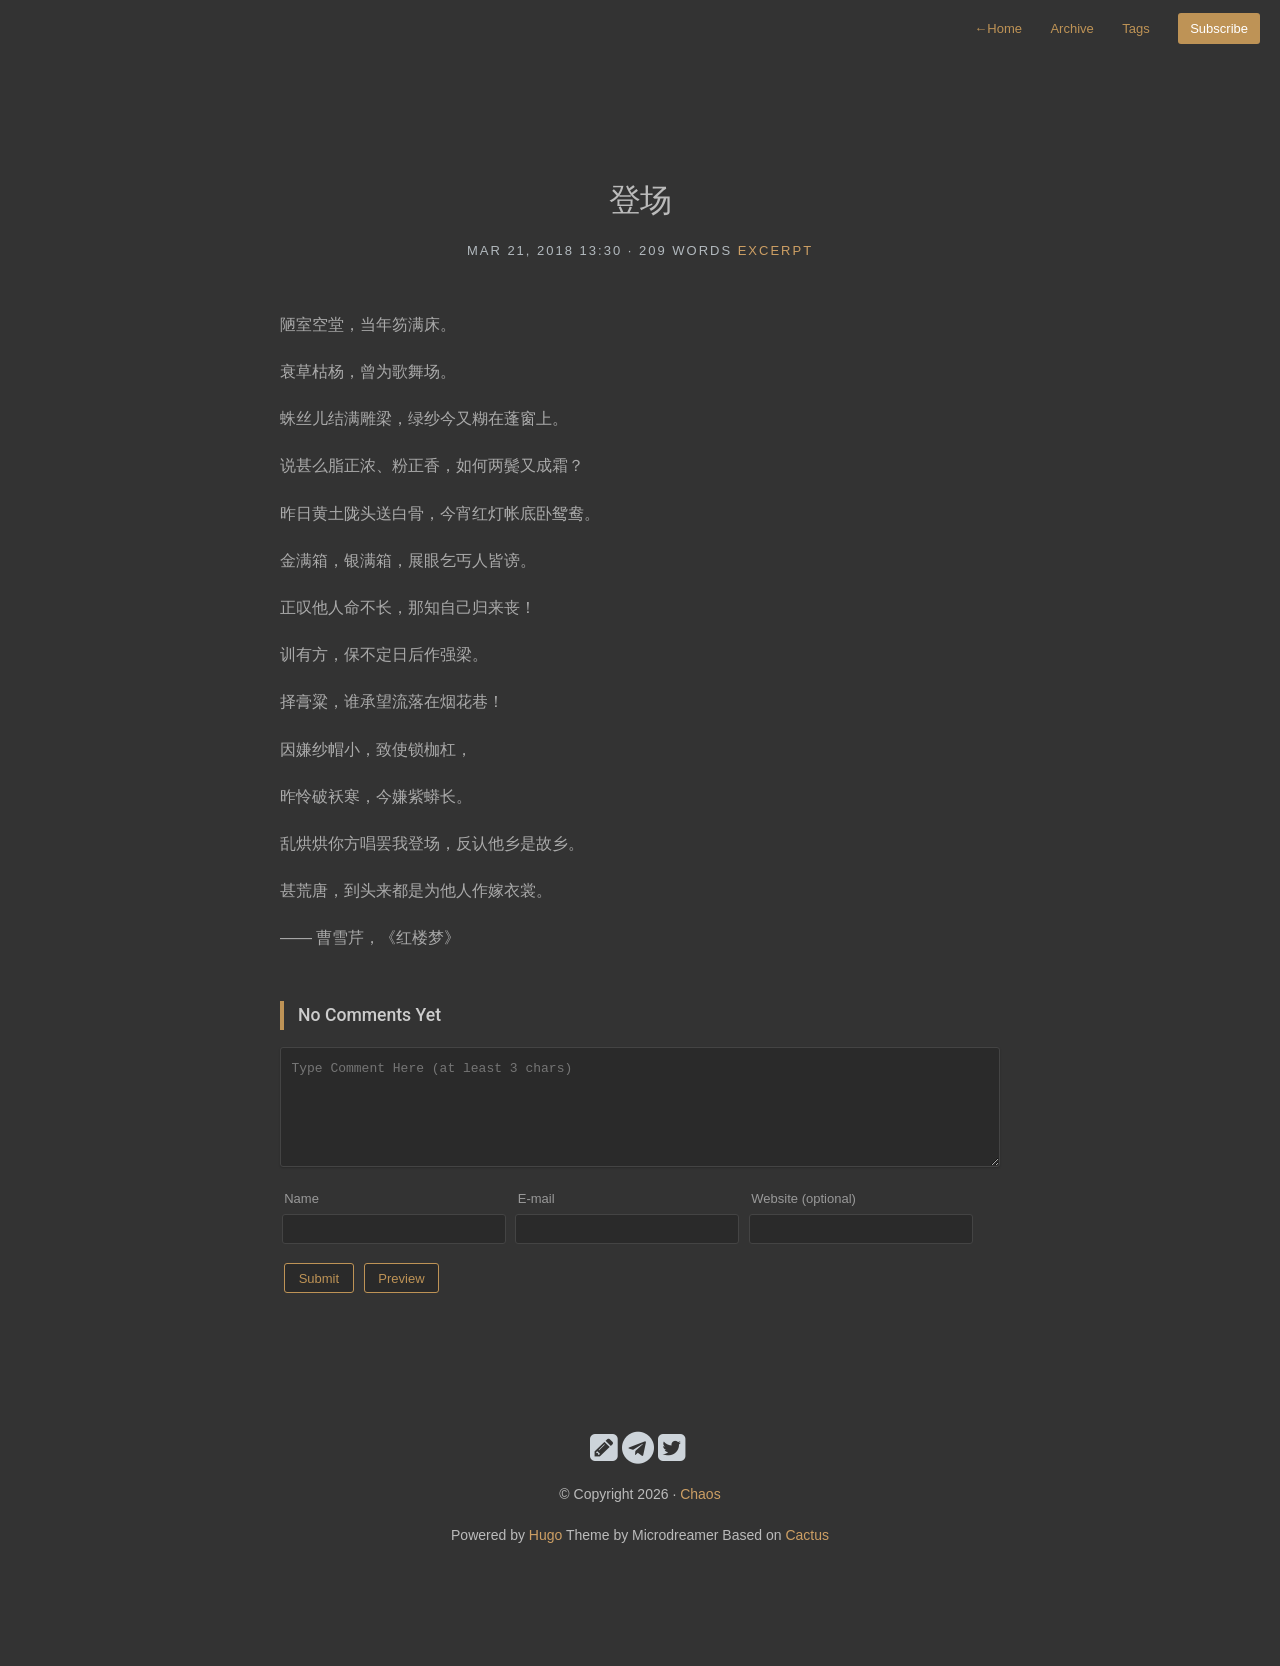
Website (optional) (803, 1198)
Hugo (545, 1535)
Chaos (700, 1494)
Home (998, 28)
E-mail (536, 1198)
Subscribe (1219, 28)
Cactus (807, 1535)
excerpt (775, 250)
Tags (1135, 28)
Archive (1071, 28)
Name (301, 1198)
